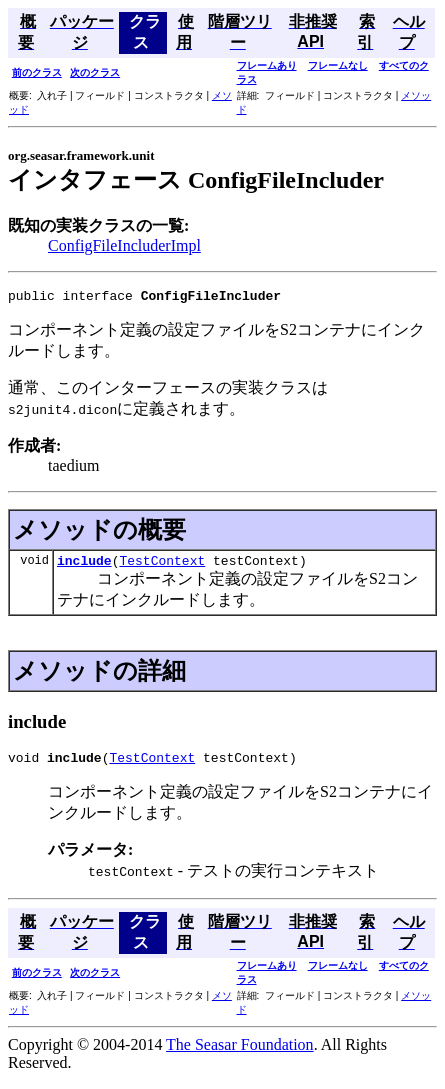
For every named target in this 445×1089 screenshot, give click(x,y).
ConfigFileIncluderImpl (124, 245)
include (84, 566)
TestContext (162, 566)
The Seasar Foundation (240, 1053)
